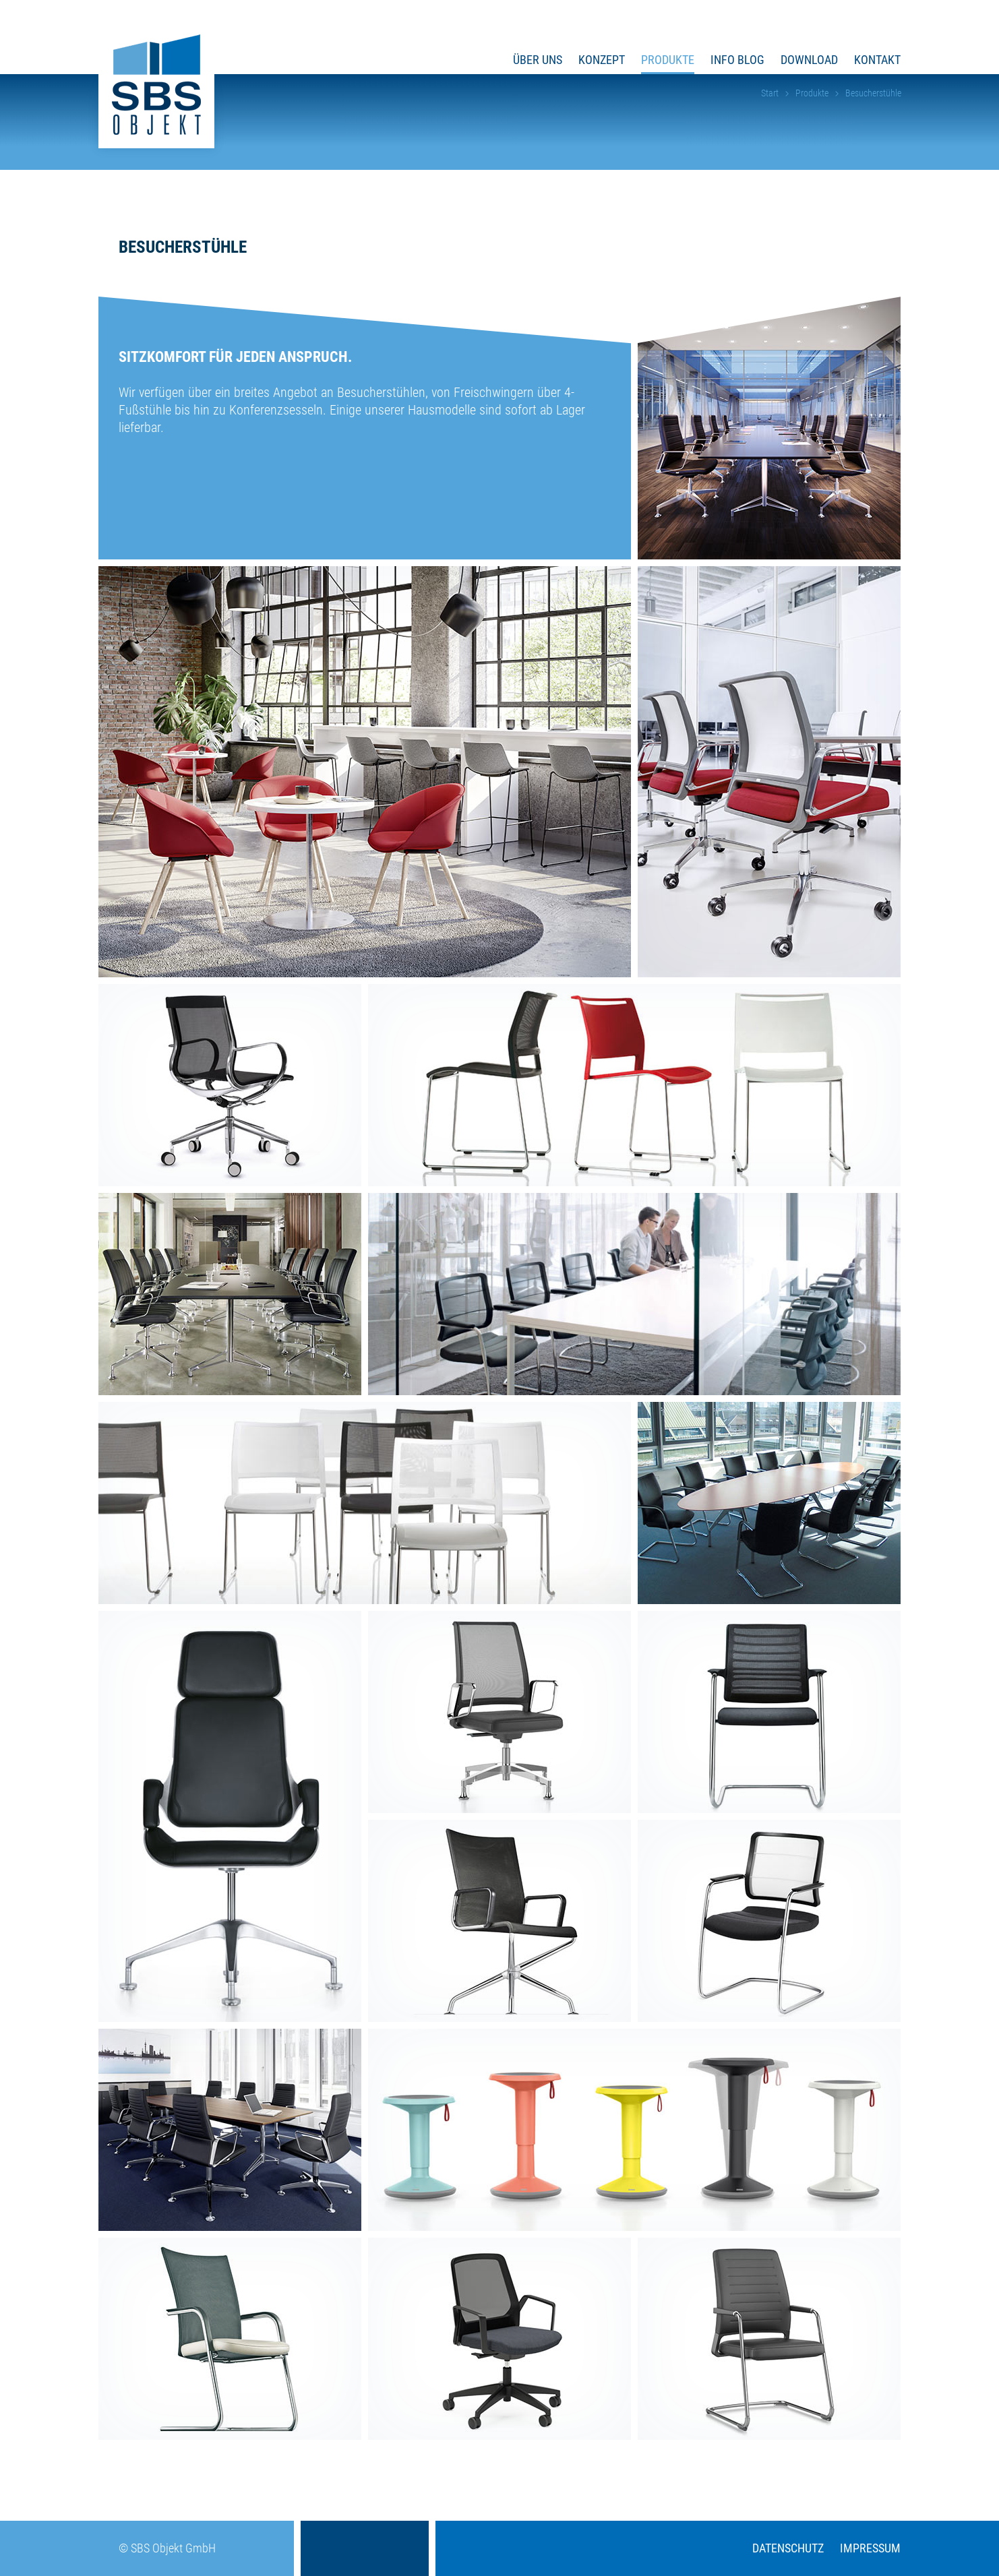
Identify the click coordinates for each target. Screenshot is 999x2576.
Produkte (811, 93)
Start (770, 93)
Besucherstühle (873, 93)
